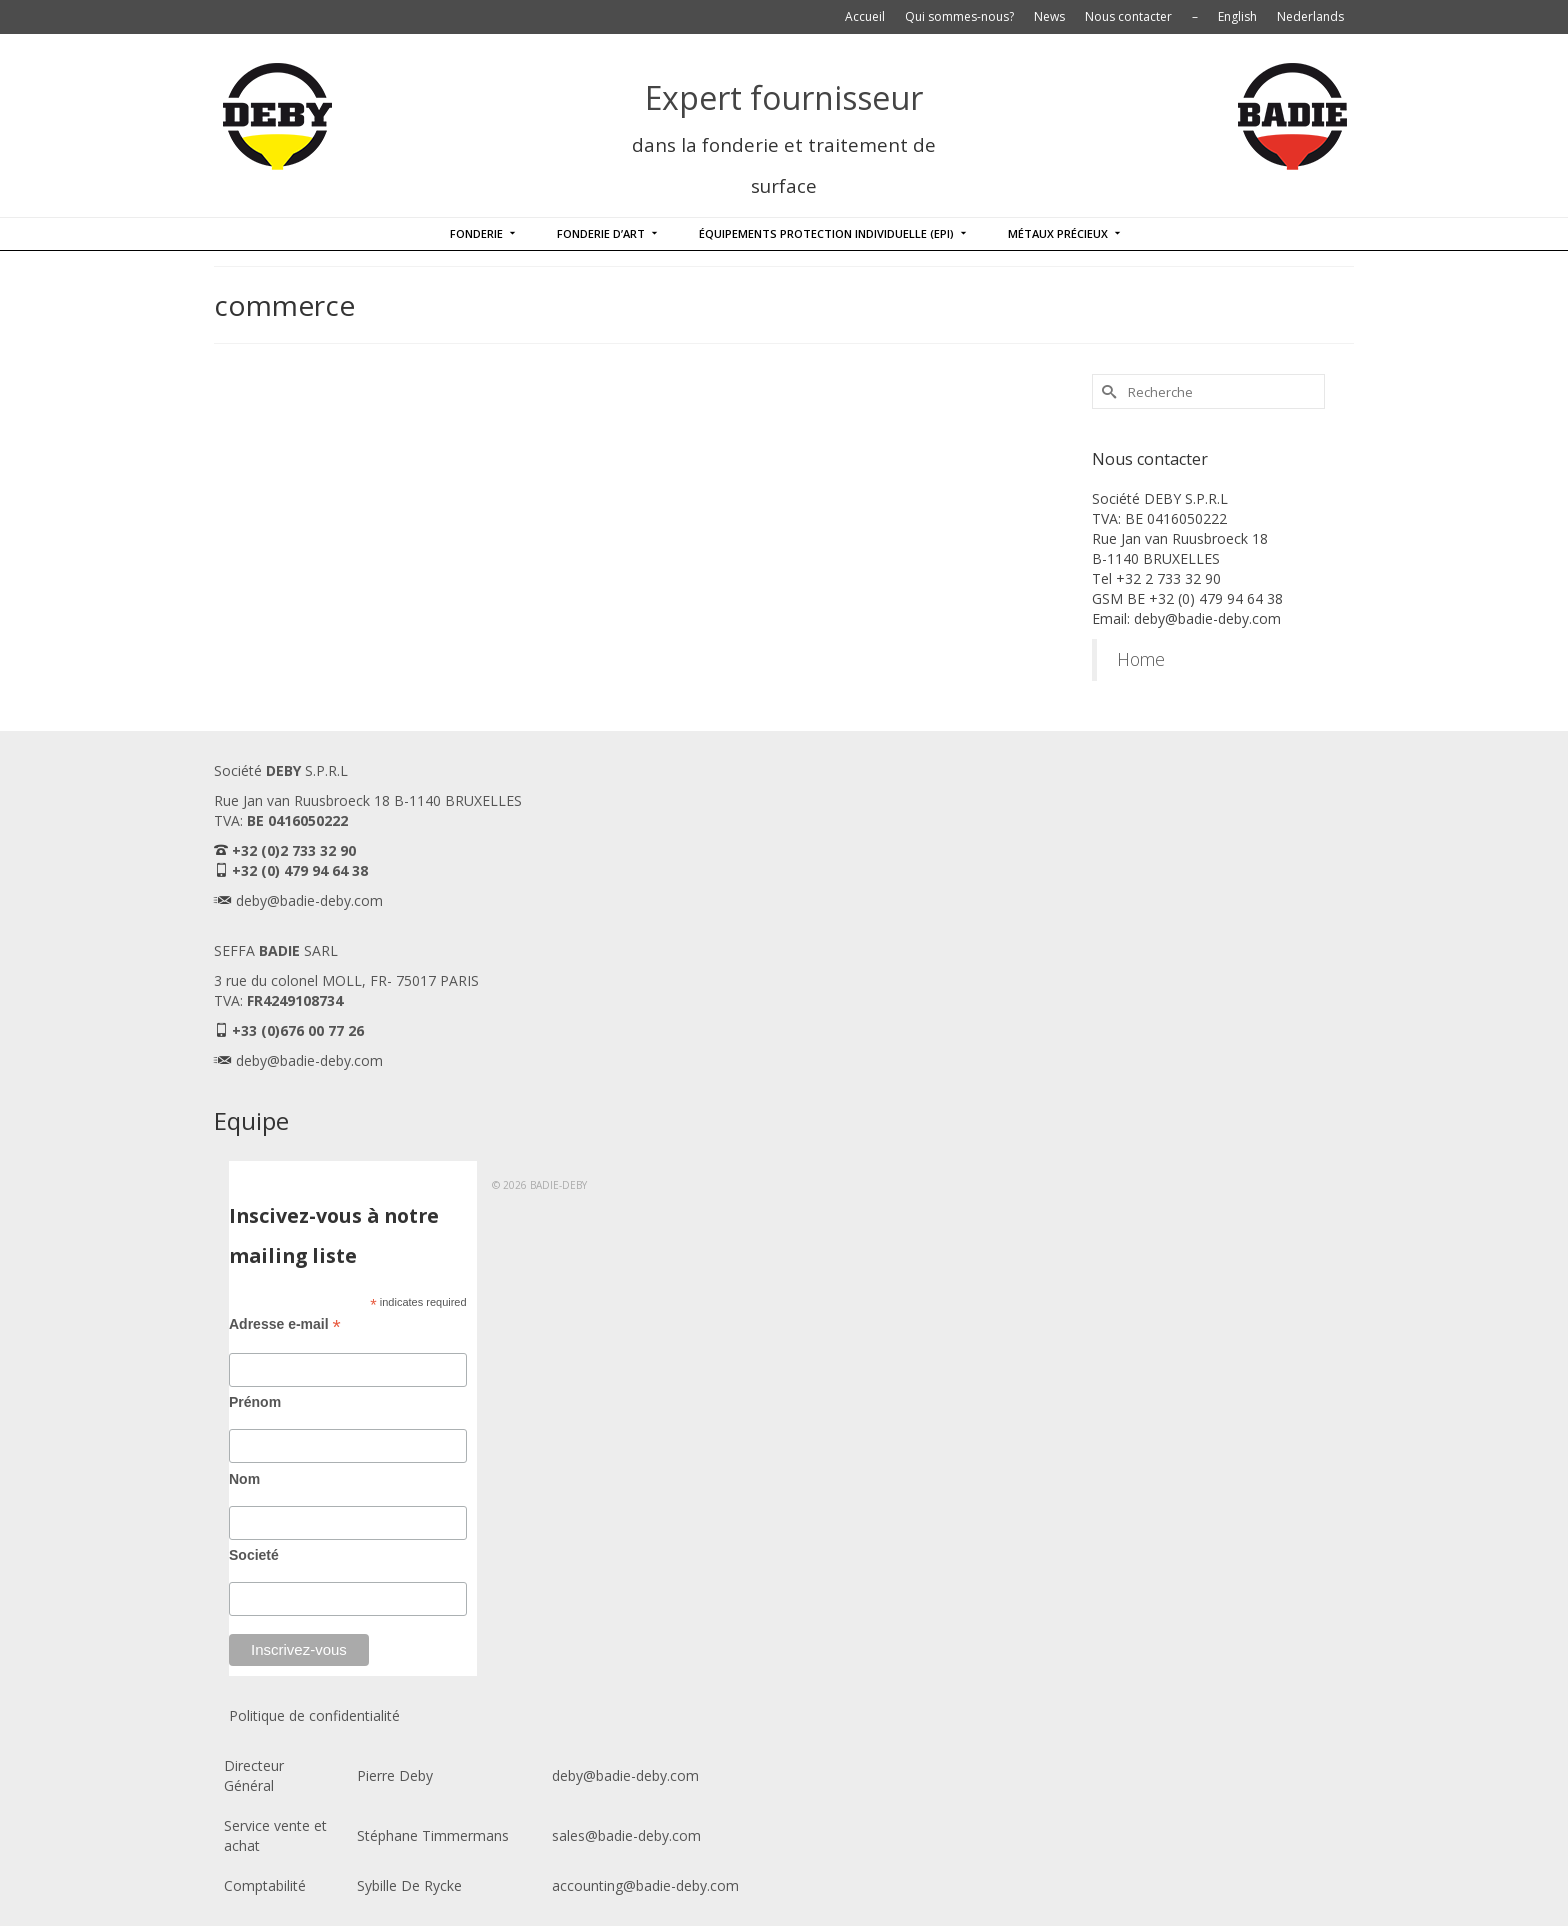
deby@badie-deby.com (309, 900)
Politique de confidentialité (314, 1715)
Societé (254, 1555)
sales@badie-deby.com (626, 1835)
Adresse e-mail (285, 1324)
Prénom (255, 1402)
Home (1141, 659)
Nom (244, 1479)
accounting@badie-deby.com (645, 1885)
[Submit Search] (1107, 391)
